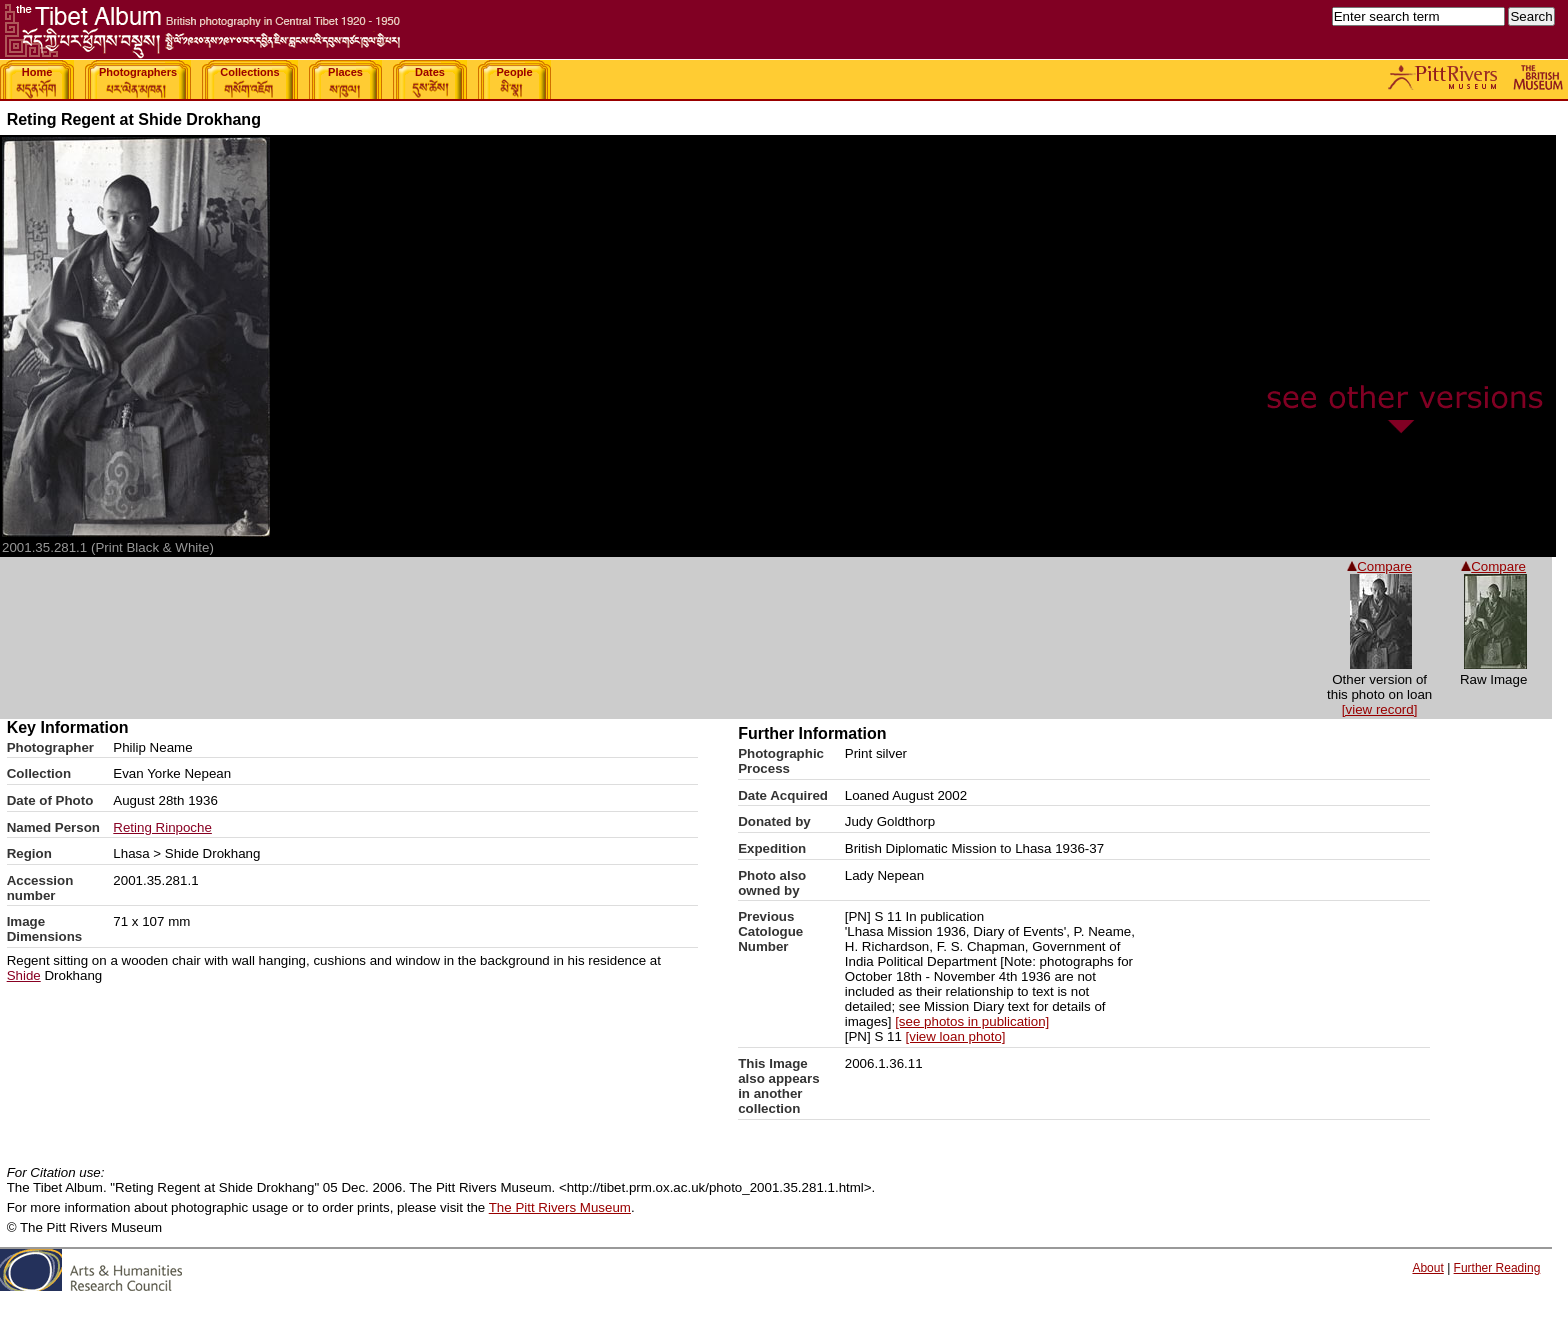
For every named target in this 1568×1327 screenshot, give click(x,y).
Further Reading (1497, 1268)
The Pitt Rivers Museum (560, 1207)
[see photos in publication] (972, 1021)
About (1427, 1268)
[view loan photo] (956, 1036)
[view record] (1380, 709)
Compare (1493, 566)
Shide (24, 975)
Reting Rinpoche (162, 827)
